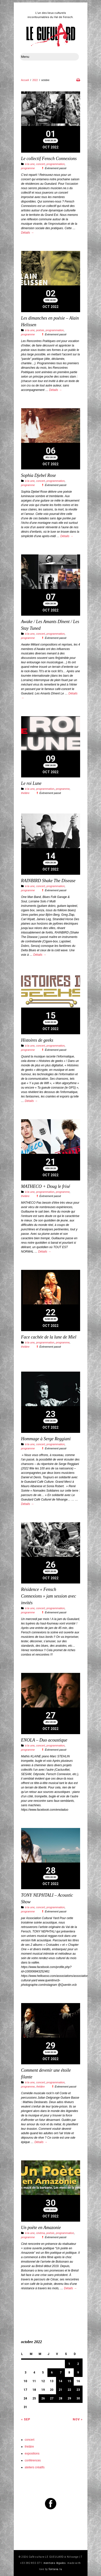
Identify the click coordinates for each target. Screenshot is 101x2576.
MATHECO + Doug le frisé (45, 1186)
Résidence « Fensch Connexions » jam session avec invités (48, 1596)
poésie (40, 330)
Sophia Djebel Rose (38, 475)
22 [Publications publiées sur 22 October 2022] (69, 2390)
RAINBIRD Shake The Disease (48, 880)
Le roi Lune (31, 783)
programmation (55, 163)
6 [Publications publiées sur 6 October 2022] (52, 2372)
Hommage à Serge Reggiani (46, 1438)
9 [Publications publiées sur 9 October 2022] (78, 2372)
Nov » (78, 2419)
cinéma (40, 2232)
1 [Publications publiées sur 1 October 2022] (69, 2364)
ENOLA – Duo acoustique (44, 1740)
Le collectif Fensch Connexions (49, 158)
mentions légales (54, 2563)
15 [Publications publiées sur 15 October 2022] (69, 2381)
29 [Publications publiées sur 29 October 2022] (69, 2398)
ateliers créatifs (35, 2467)
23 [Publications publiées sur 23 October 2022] (78, 2390)
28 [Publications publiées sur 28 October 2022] (60, 2398)
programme (28, 168)
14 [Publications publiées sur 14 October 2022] (60, 2381)
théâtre (25, 792)
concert (40, 163)
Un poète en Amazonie (41, 2227)
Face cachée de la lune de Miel (48, 1337)
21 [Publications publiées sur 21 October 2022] (60, 2390)
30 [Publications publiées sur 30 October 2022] (78, 2398)
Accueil (25, 80)
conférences (33, 2460)
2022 (35, 80)
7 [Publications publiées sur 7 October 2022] (60, 2372)
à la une (30, 163)
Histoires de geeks (37, 1040)
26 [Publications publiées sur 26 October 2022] (43, 2398)
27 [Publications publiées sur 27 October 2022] (51, 2398)
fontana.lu (55, 2569)
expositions (32, 2453)
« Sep (25, 2419)
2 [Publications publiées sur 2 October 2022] (78, 2364)
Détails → (27, 232)
